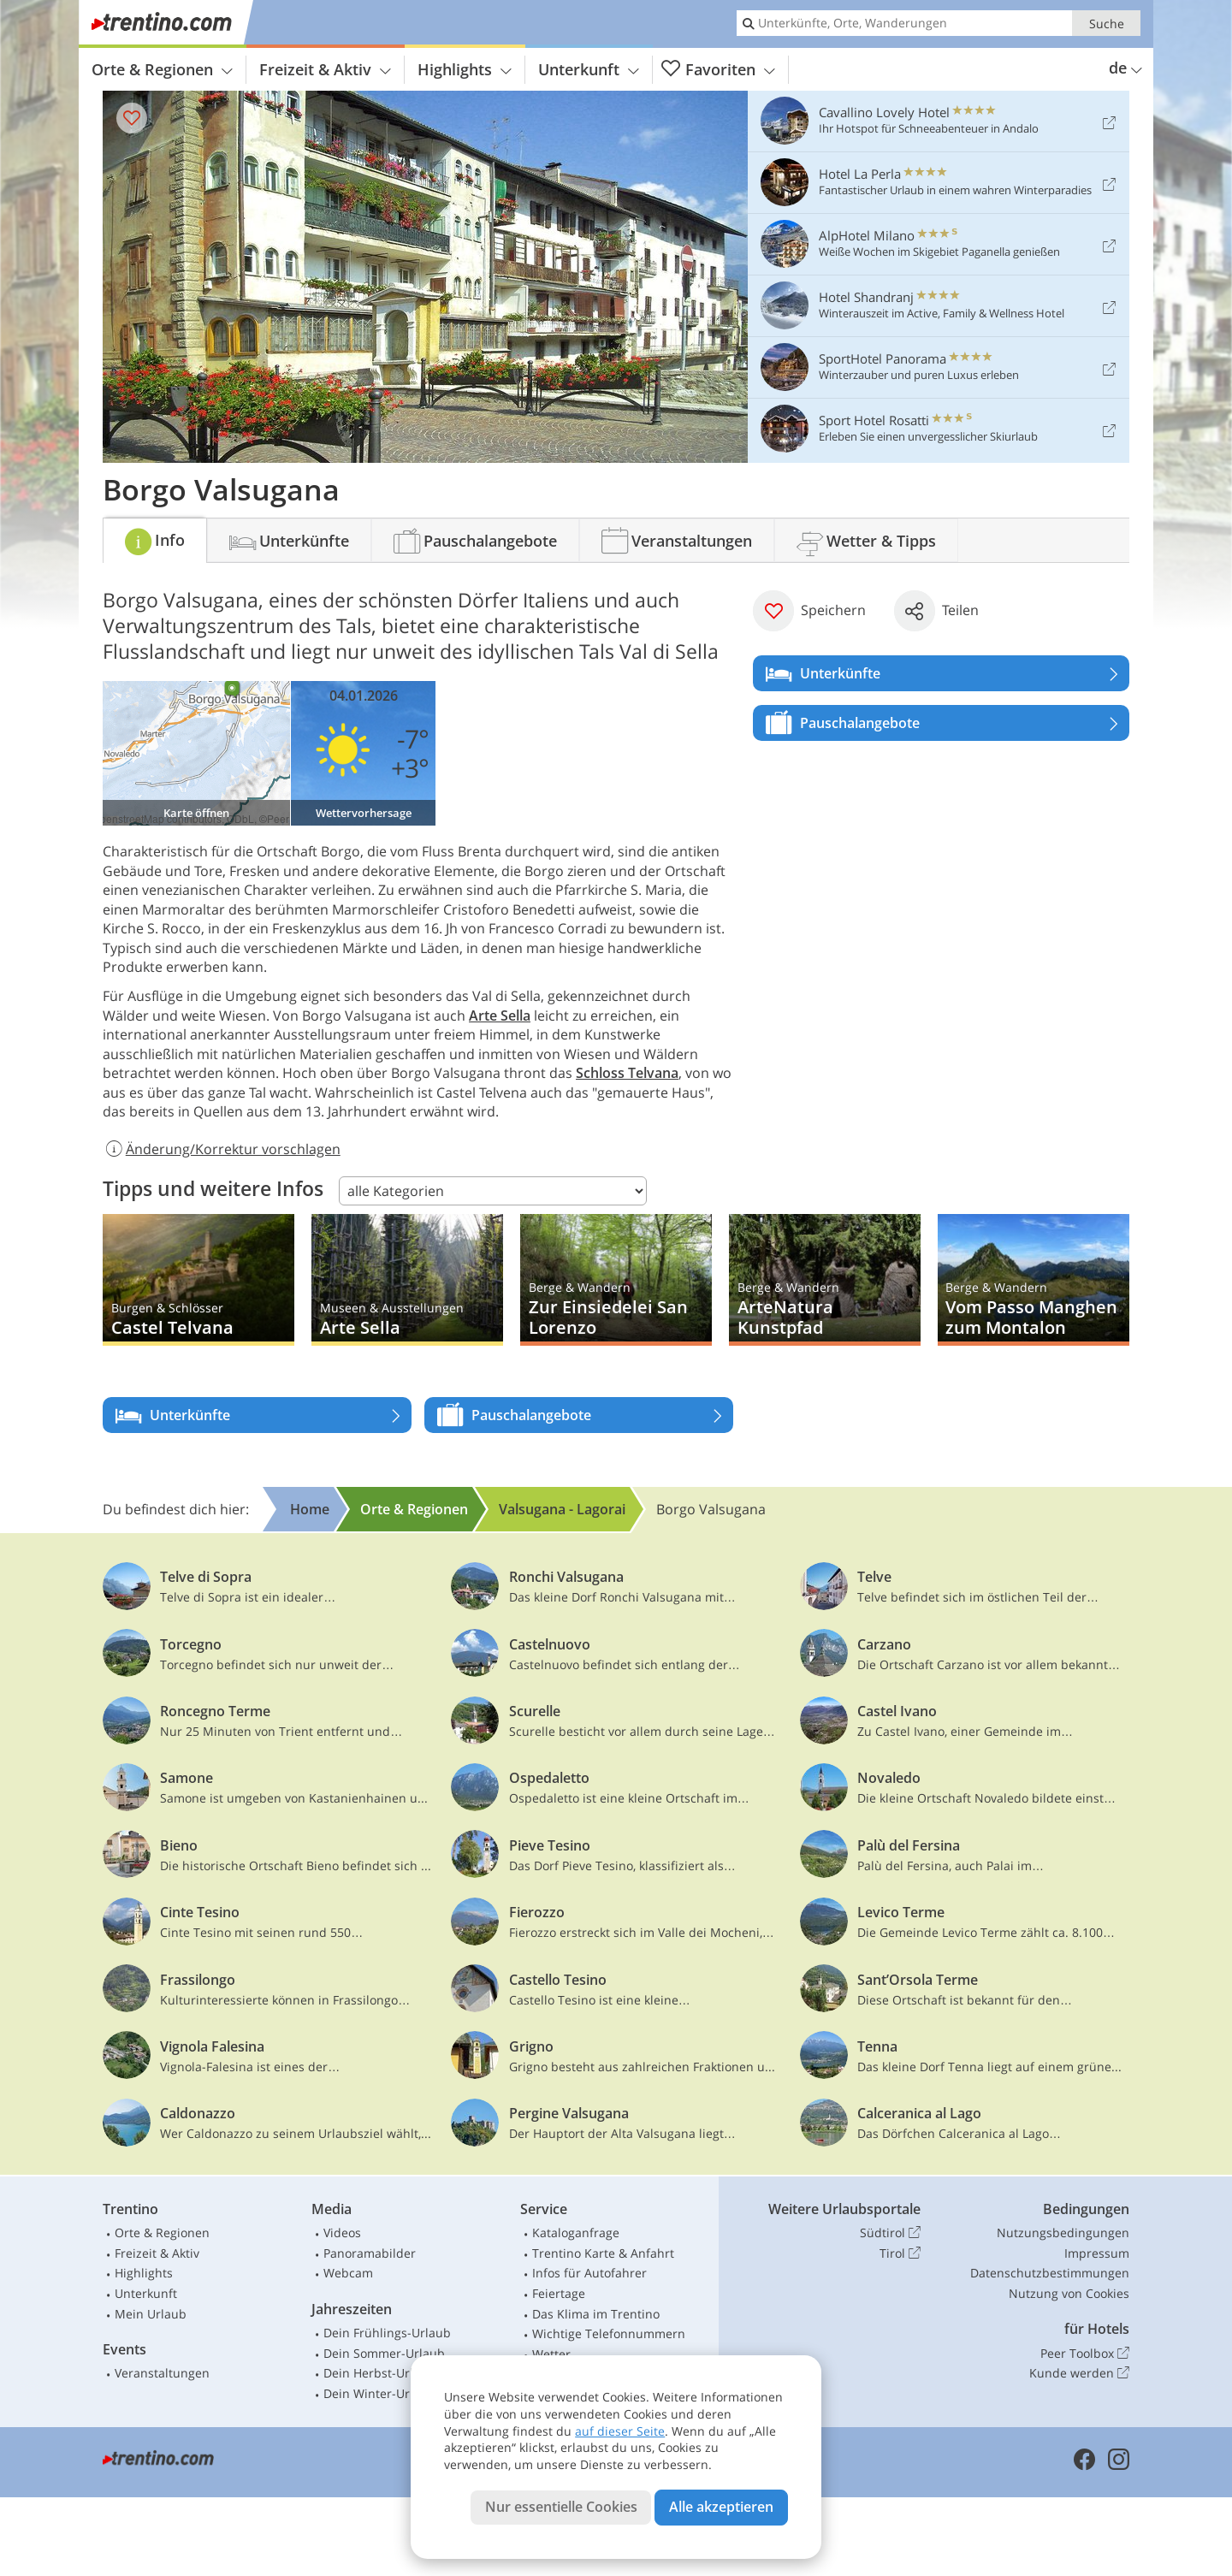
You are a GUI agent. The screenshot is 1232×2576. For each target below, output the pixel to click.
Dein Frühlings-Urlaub (387, 2332)
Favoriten (718, 70)
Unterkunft (588, 69)
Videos (342, 2232)
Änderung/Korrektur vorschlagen (222, 1149)
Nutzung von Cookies (1069, 2293)
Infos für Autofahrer (589, 2273)
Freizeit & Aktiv (325, 69)
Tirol (900, 2253)
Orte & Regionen (162, 69)
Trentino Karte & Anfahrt (603, 2253)
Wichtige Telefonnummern (608, 2333)
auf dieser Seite (620, 2431)
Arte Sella (499, 1015)
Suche (1106, 23)
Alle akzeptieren (721, 2506)
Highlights (465, 69)
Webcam (348, 2273)
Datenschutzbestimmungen (1049, 2273)
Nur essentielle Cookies (561, 2506)
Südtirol (890, 2232)
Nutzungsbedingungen (1063, 2232)
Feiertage (558, 2293)
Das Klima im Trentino (596, 2314)
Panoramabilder (369, 2253)
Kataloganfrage (575, 2232)
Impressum (1096, 2253)
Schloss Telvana (627, 1072)
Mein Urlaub (151, 2314)
